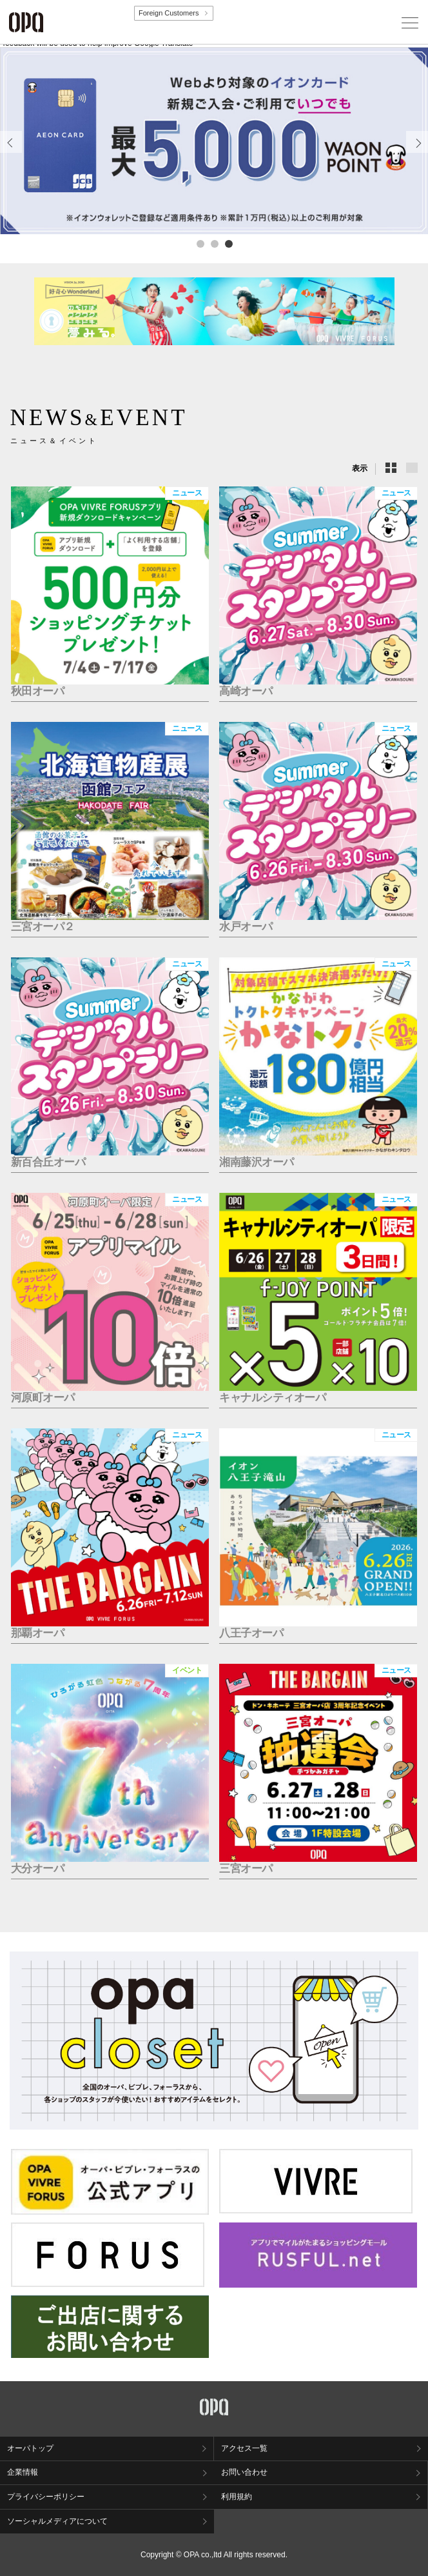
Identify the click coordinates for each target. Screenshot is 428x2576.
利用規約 (236, 2496)
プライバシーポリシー (45, 2496)
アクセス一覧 (244, 2448)
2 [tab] (214, 243)
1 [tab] (200, 243)
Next (417, 152)
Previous (11, 152)
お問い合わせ (244, 2472)
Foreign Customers (169, 13)
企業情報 (22, 2472)
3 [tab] (228, 243)
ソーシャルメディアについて (57, 2521)
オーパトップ (30, 2448)
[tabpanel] (214, 140)
